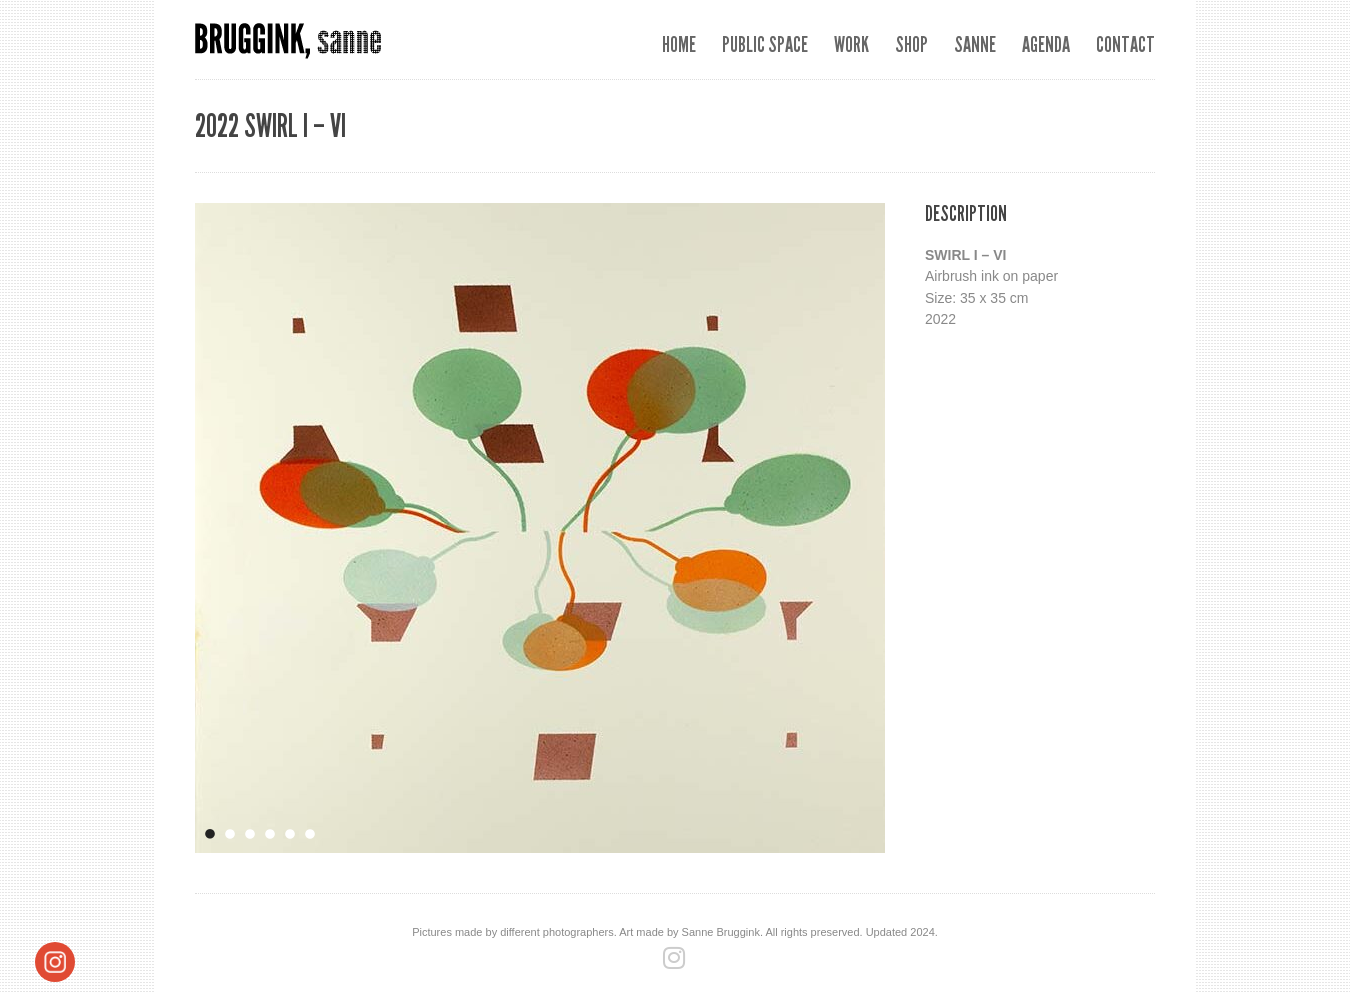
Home (679, 44)
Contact (1125, 44)
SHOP (911, 44)
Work (851, 44)
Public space (765, 44)
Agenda (1046, 44)
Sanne (975, 44)
